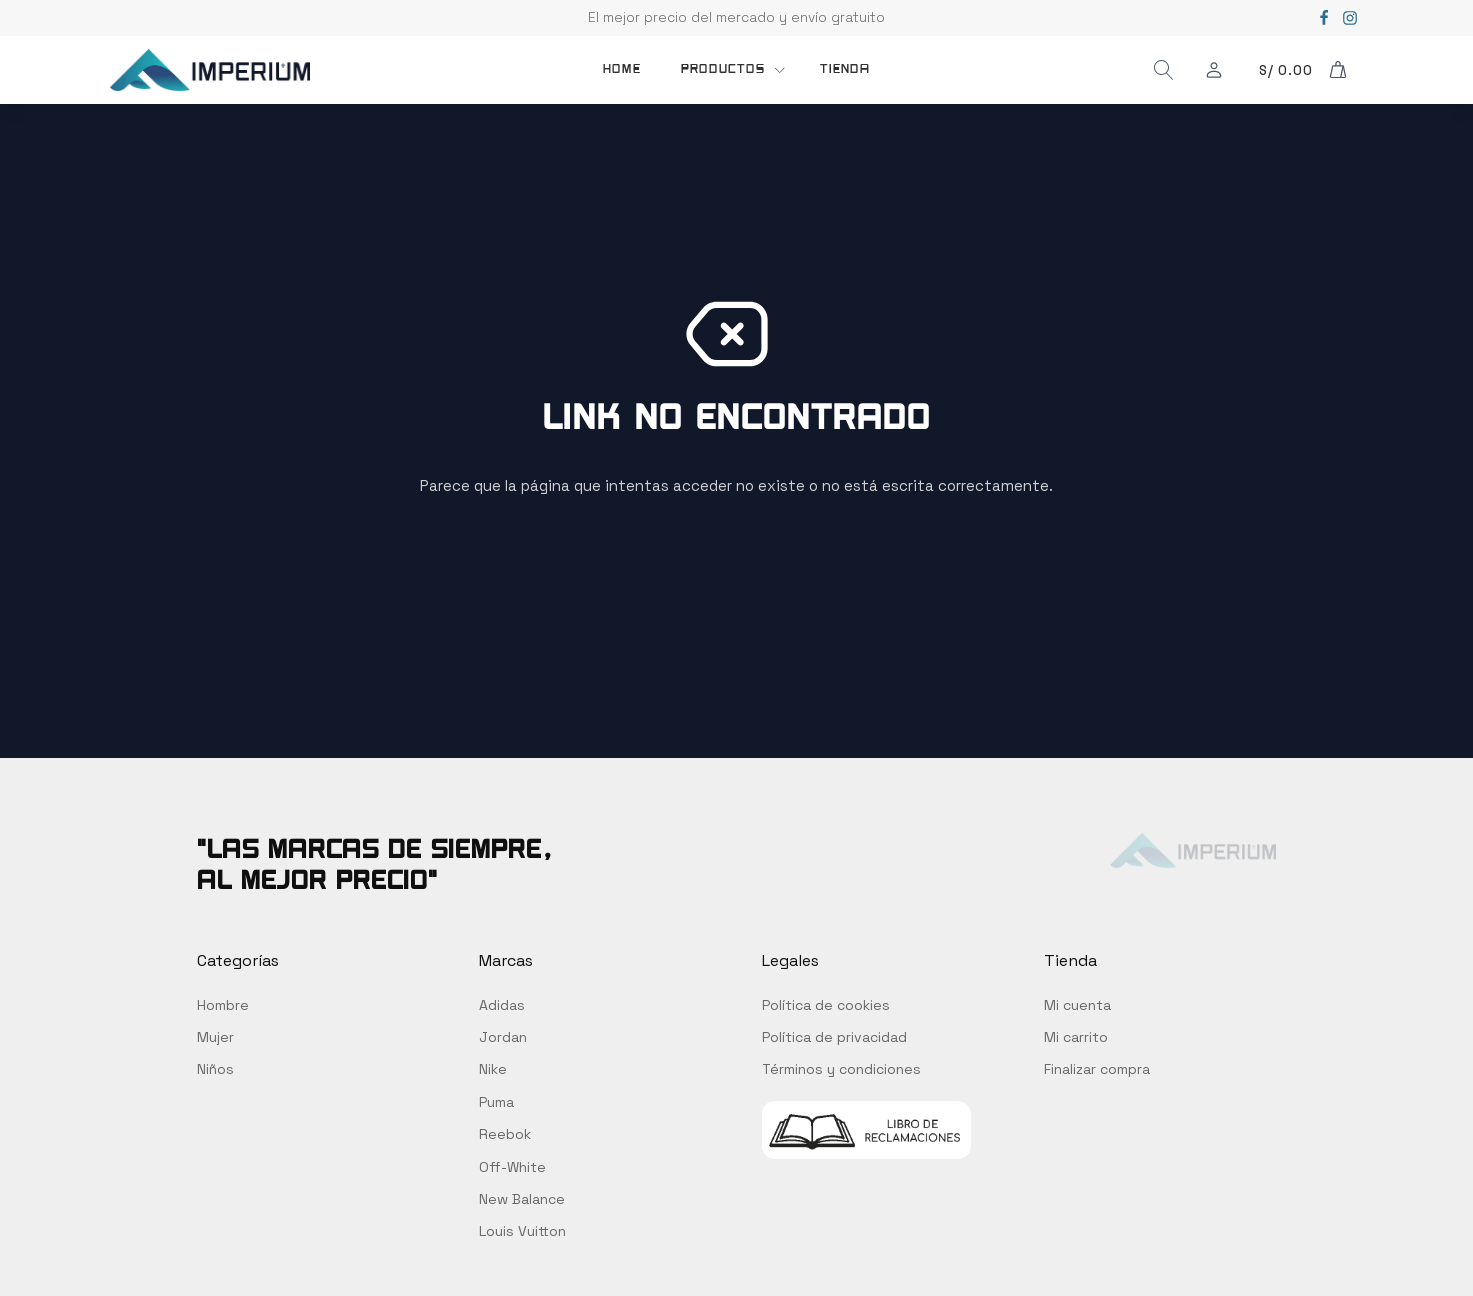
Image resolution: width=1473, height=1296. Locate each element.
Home (622, 69)
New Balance (522, 1199)
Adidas (502, 1005)
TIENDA (845, 69)
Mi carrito (1076, 1037)
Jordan (503, 1037)
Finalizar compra (1097, 1069)
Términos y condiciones (841, 1069)
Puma (496, 1102)
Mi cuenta (1077, 1005)
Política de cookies (826, 1005)
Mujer (215, 1037)
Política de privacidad (834, 1037)
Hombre (223, 1005)
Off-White (512, 1167)
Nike (493, 1069)
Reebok (505, 1134)
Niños (215, 1069)
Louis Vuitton (522, 1231)
